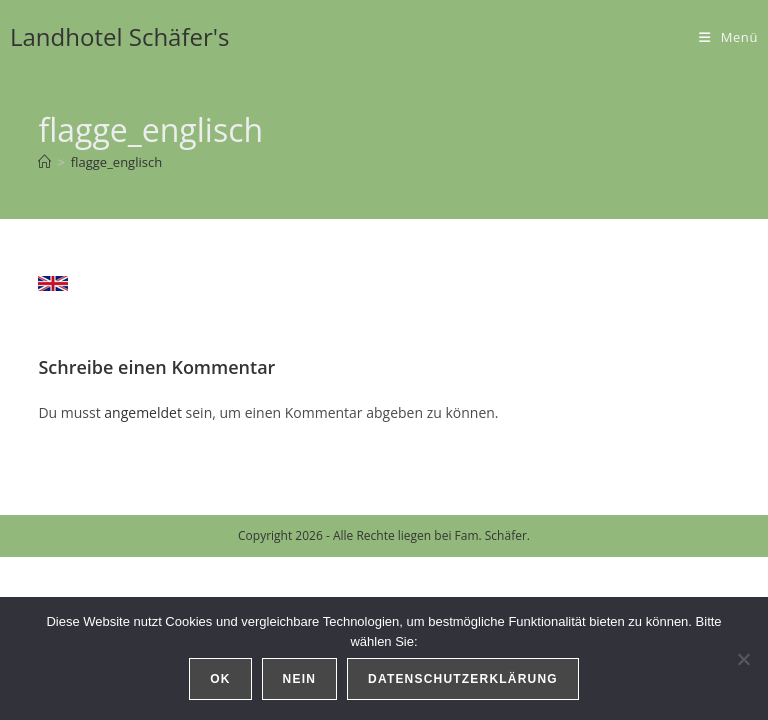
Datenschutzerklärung (463, 679)
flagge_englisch (116, 162)
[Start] (44, 162)
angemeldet (143, 412)
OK (220, 679)
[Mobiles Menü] (728, 37)
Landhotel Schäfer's (120, 36)
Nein (299, 679)
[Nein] (743, 659)
